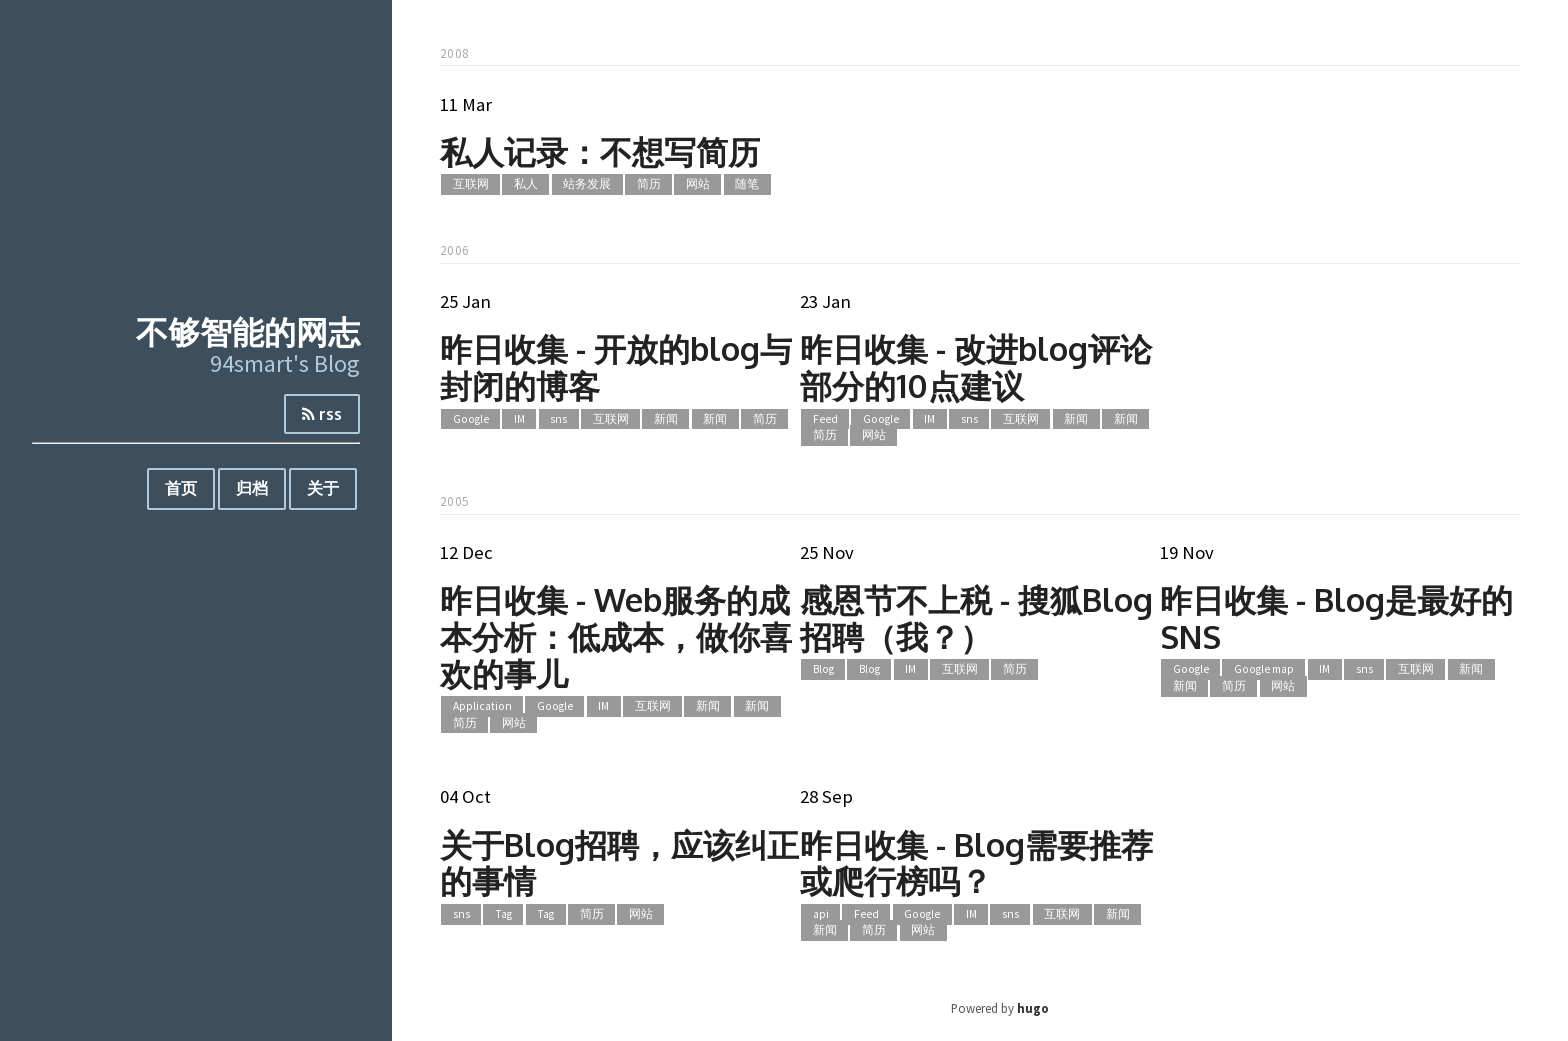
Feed (825, 419)
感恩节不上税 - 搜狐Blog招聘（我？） (976, 618)
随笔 (747, 185)
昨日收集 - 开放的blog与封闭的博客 (616, 367)
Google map (1264, 670)
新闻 (666, 419)
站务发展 (587, 185)
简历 (649, 185)
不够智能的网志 (248, 331)
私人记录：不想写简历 (600, 151)
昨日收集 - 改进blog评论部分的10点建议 (976, 367)
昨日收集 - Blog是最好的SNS (1336, 618)
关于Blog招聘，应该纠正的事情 (619, 863)
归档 (252, 488)
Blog (823, 670)
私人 (526, 185)
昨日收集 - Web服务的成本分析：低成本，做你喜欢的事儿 (616, 636)
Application (482, 706)
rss (322, 414)
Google (471, 419)
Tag (503, 914)
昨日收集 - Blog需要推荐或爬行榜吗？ (976, 863)
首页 (181, 488)
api (821, 914)
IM (519, 419)
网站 (698, 185)
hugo (1033, 1008)
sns (558, 419)
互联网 (471, 185)
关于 (323, 488)
